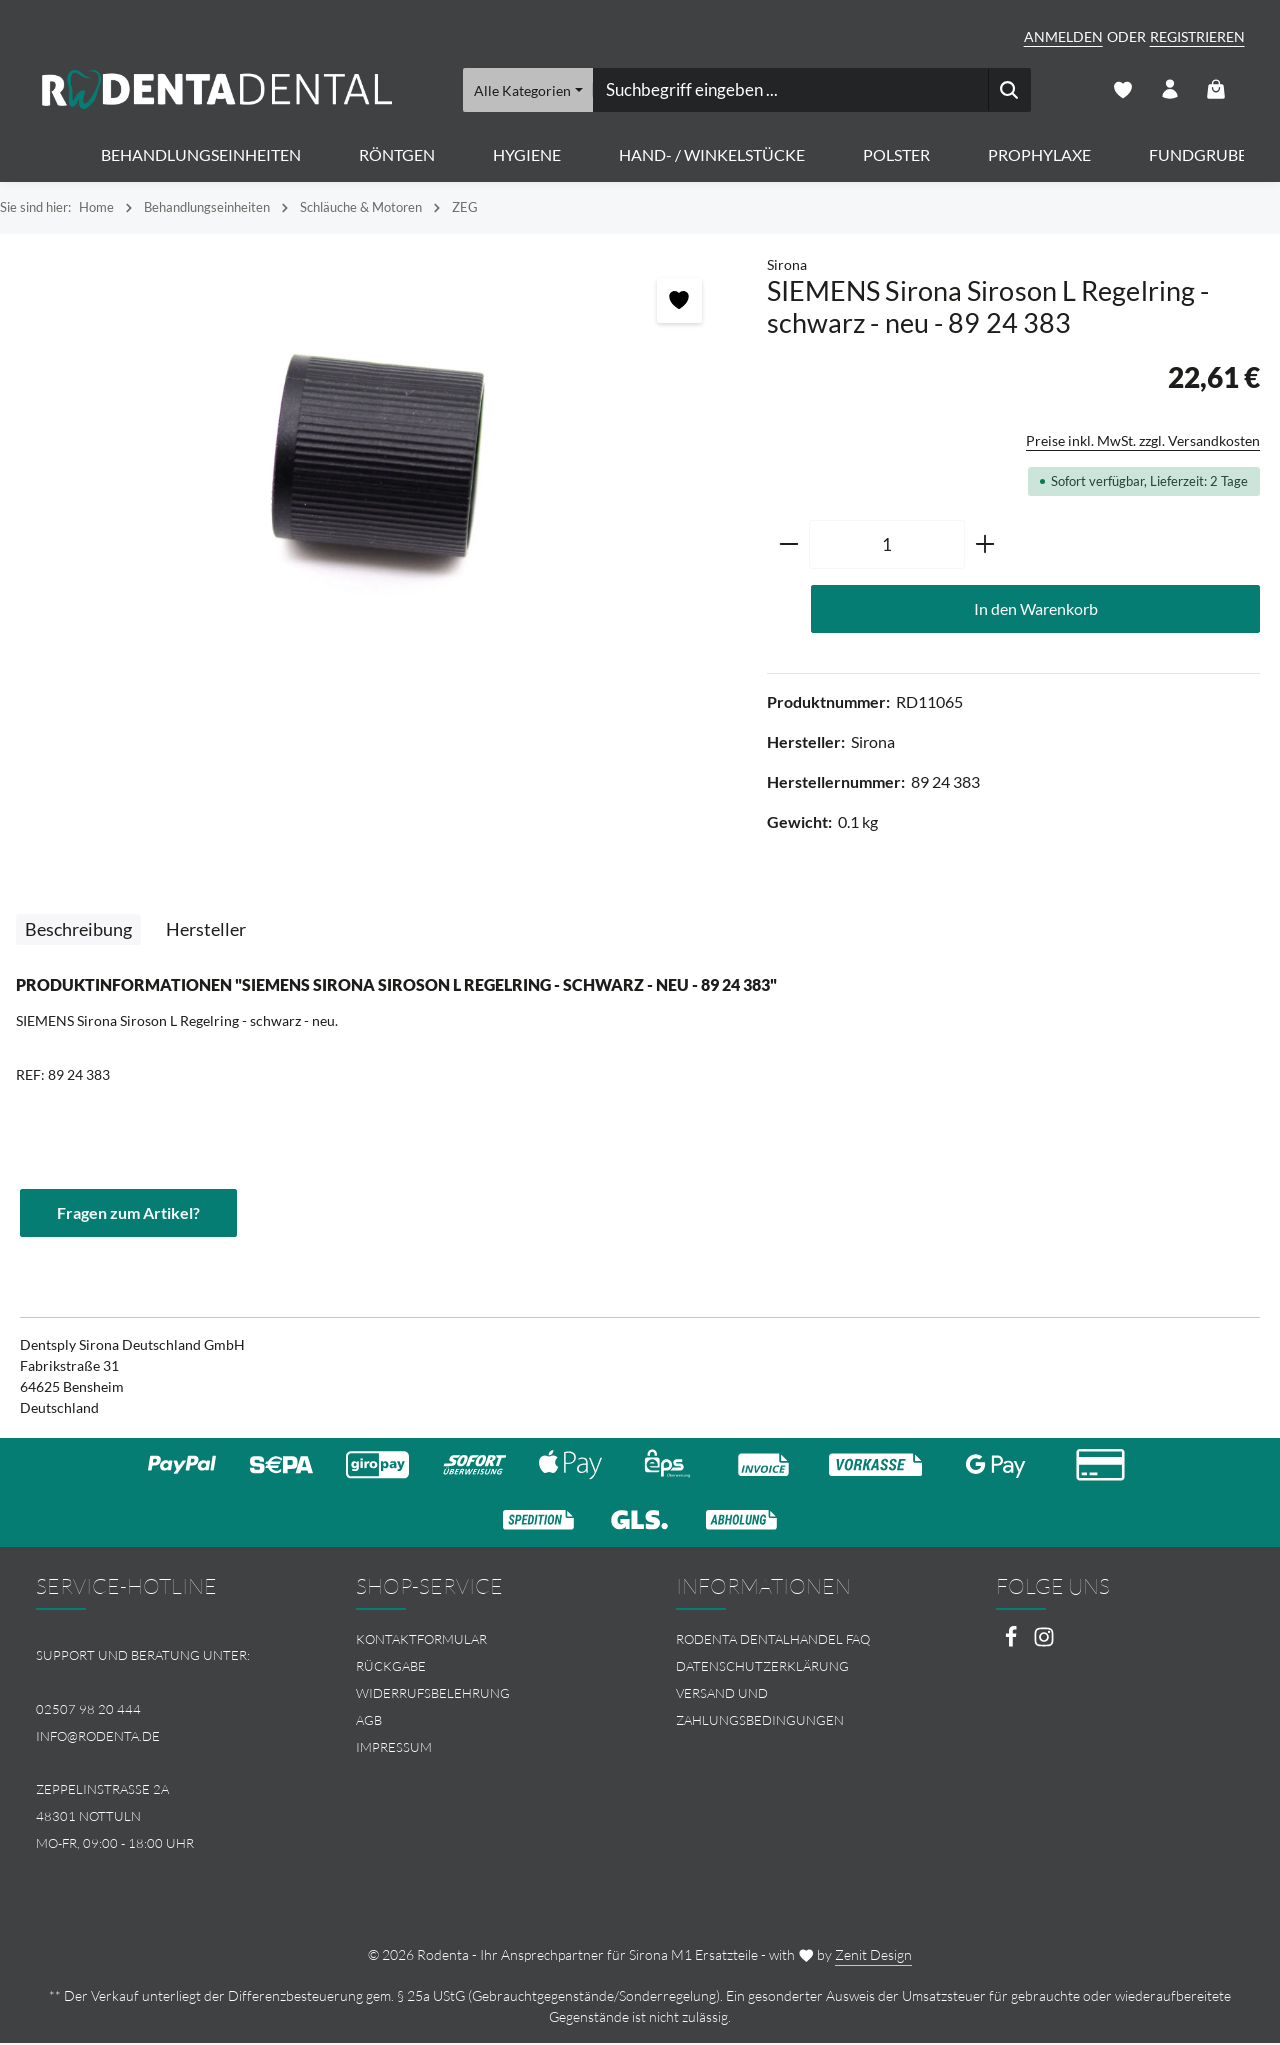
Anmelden (1063, 36)
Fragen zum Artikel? (128, 1213)
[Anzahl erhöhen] (985, 546)
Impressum (394, 1748)
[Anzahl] (887, 546)
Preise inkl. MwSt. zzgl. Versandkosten (1143, 441)
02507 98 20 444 (88, 1711)
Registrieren (1197, 36)
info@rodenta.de (98, 1737)
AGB (369, 1721)
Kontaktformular (421, 1641)
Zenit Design (873, 1956)
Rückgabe (391, 1668)
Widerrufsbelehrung (433, 1695)
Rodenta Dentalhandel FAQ (773, 1641)
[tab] (78, 930)
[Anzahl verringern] (788, 546)
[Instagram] (1044, 1644)
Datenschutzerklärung (762, 1668)
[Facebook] (1012, 1644)
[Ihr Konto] (1169, 90)
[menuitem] (480, 1641)
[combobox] (789, 90)
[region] (373, 470)
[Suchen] (1008, 90)
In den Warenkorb (1036, 609)
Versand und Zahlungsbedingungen (760, 1708)
